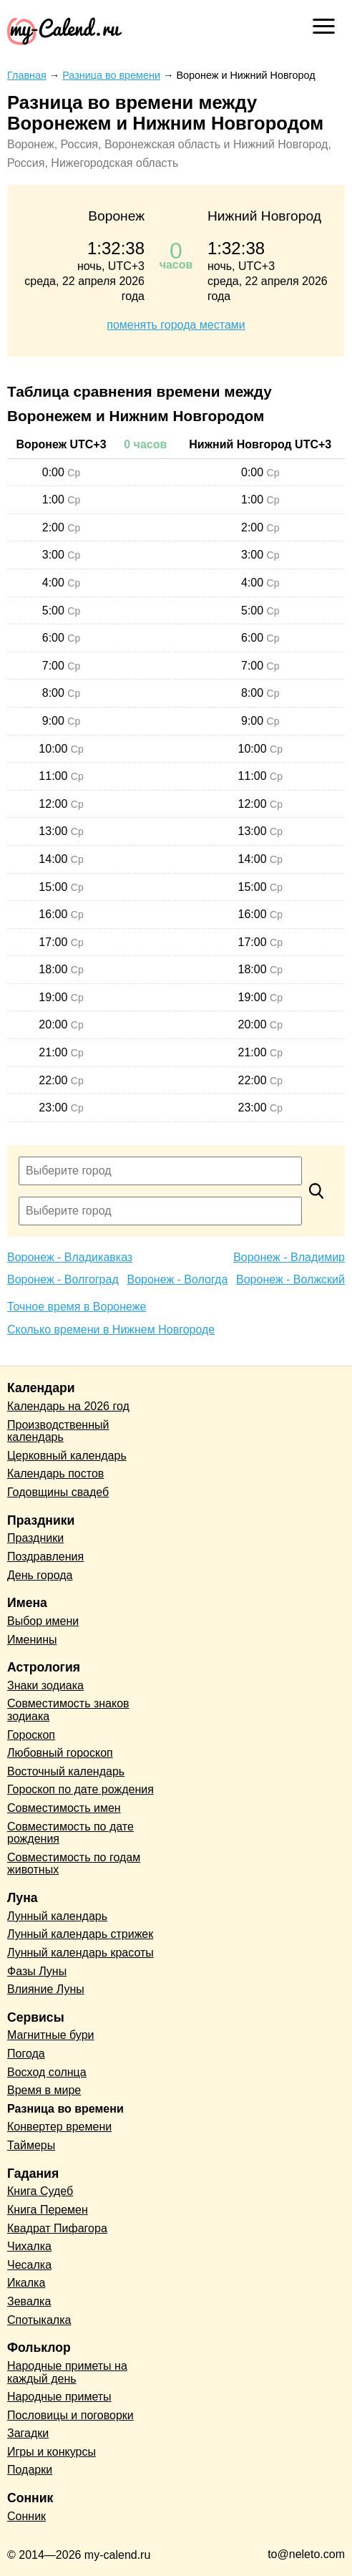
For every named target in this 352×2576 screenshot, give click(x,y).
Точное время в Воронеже (76, 1307)
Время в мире (44, 2090)
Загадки (28, 2433)
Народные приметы (59, 2397)
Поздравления (45, 1556)
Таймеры (31, 2145)
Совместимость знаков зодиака (68, 1709)
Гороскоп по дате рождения (80, 1789)
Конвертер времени (59, 2127)
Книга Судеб (40, 2191)
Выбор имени (43, 1621)
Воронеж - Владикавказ (69, 1257)
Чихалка (29, 2246)
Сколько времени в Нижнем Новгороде (111, 1329)
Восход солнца (47, 2072)
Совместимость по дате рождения (70, 1833)
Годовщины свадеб (58, 1492)
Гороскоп (31, 1735)
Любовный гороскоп (60, 1753)
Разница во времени (65, 2109)
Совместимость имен (64, 1808)
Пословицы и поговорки (70, 2415)
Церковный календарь (67, 1455)
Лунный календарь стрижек (80, 1934)
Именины (32, 1640)
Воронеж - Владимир (289, 1257)
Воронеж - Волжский (290, 1279)
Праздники (35, 1538)
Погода (26, 2053)
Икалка (26, 2283)
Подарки (29, 2470)
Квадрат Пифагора (57, 2228)
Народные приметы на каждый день (67, 2372)
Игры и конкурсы (51, 2452)
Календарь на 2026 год (68, 1406)
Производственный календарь (58, 1431)
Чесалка (29, 2265)
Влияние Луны (45, 1989)
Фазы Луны (37, 1971)
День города (39, 1575)
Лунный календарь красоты (80, 1953)
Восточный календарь (65, 1771)
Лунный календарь (57, 1916)
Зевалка (29, 2301)
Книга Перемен (47, 2210)
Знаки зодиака (45, 1685)
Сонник (26, 2516)
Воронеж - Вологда (177, 1279)
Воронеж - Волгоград (63, 1279)
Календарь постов (55, 1473)
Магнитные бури (50, 2035)
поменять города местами (176, 325)
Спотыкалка (39, 2320)
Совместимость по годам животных (73, 1863)
